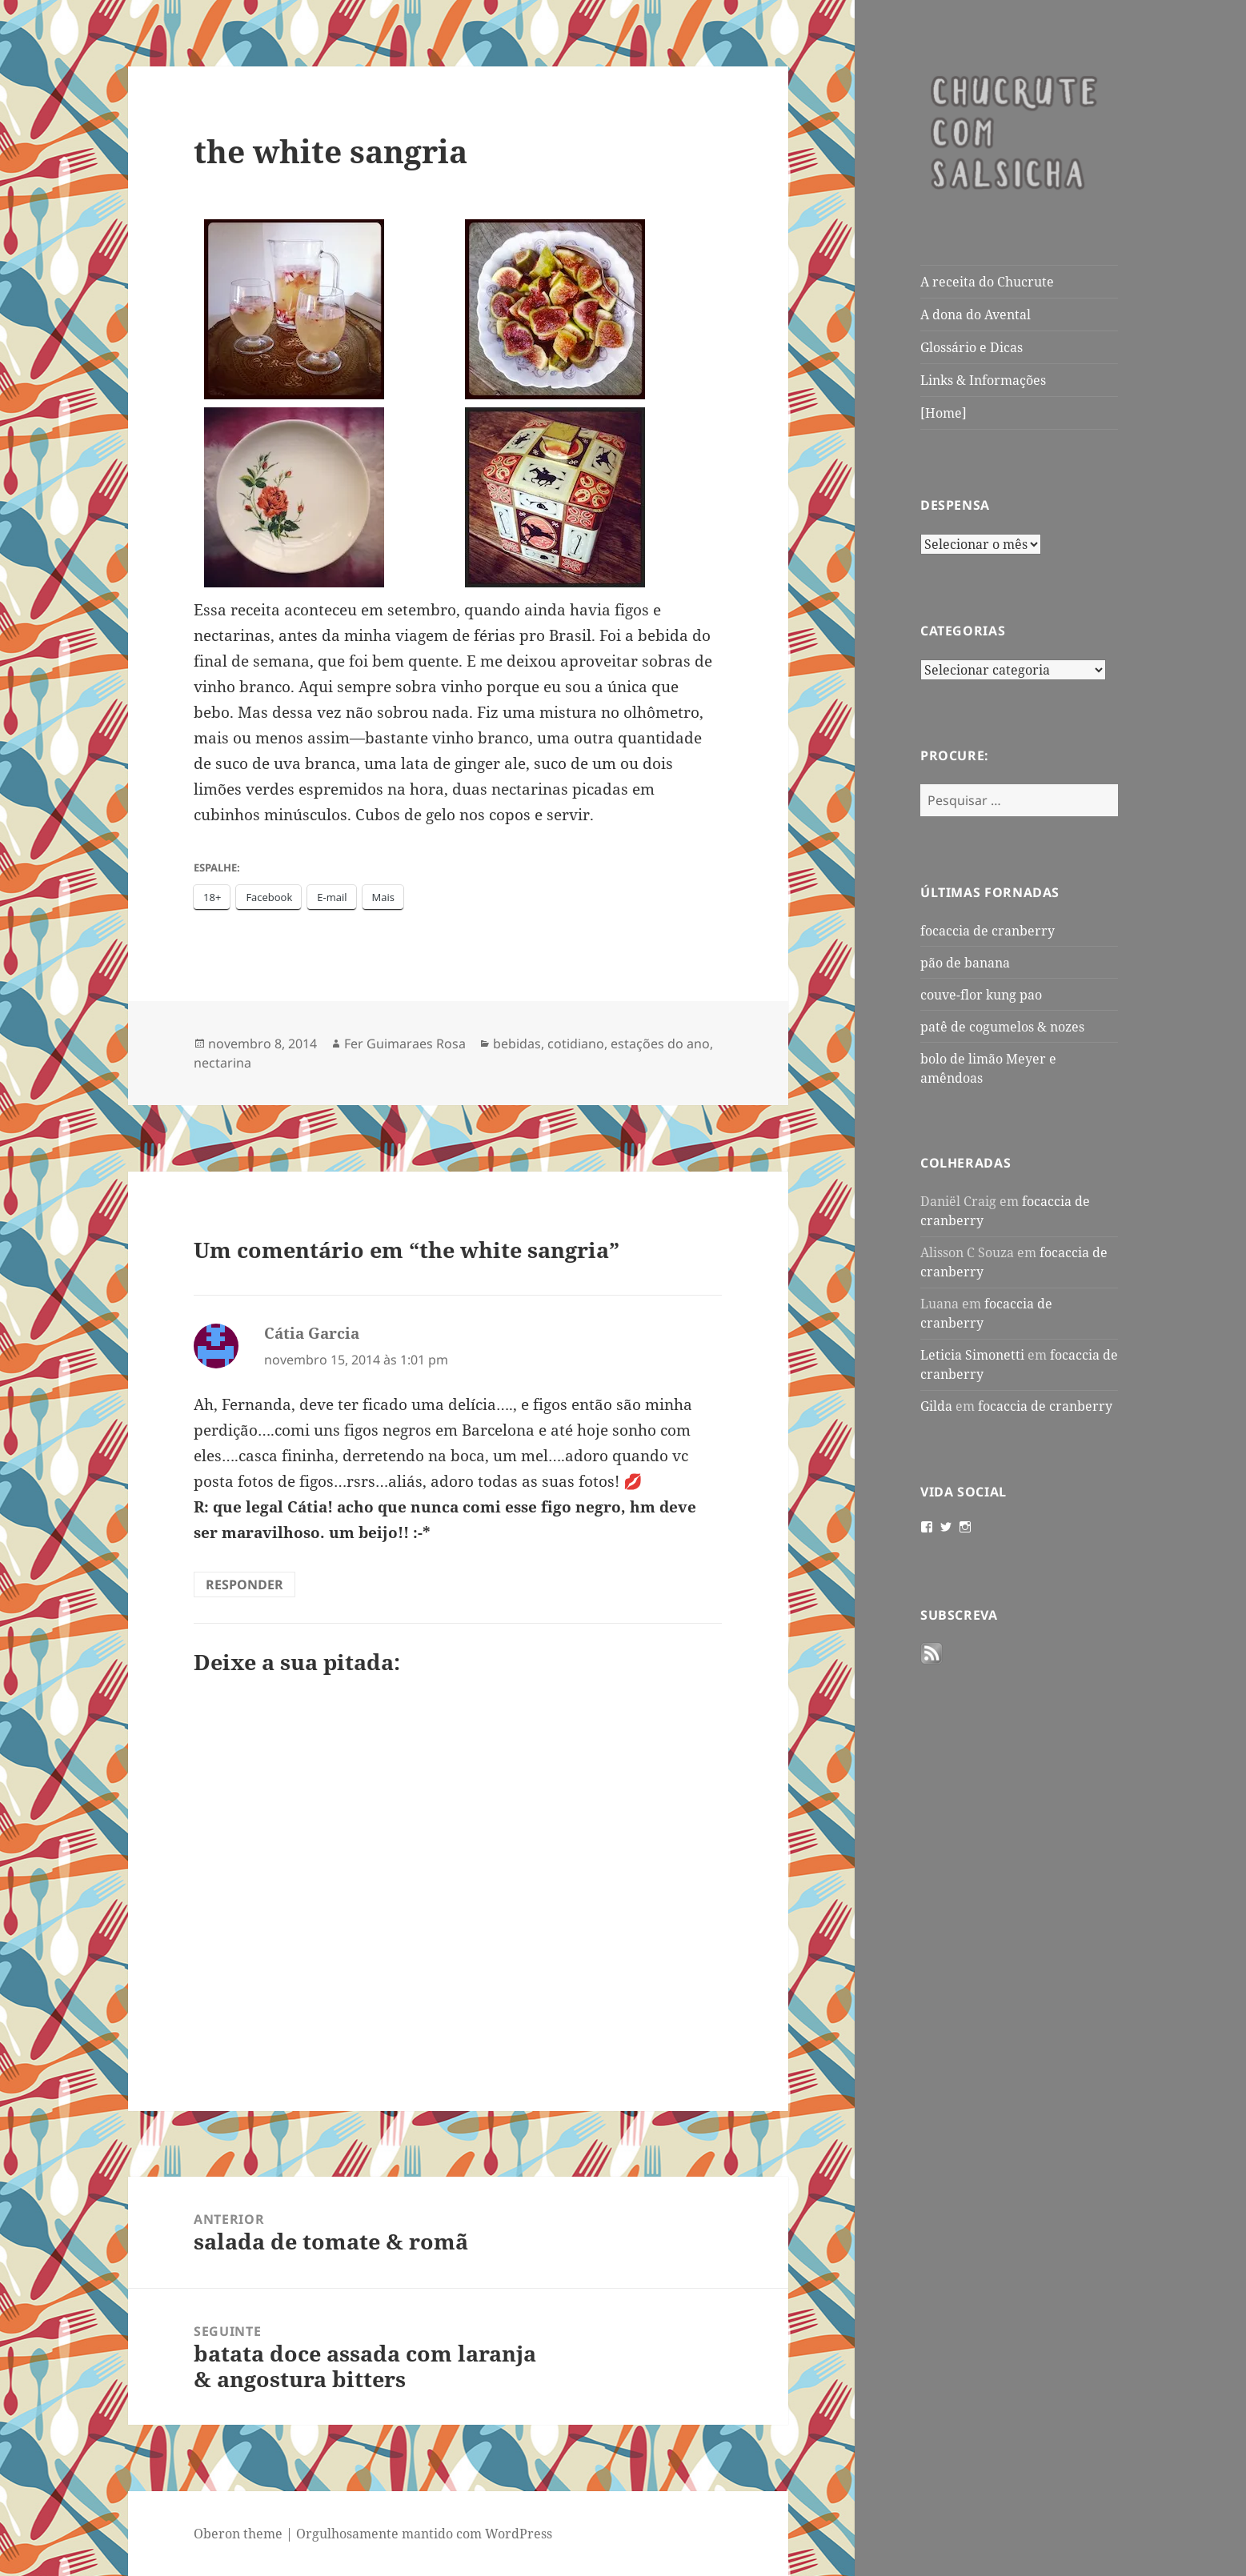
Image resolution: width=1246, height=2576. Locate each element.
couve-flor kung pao (981, 995)
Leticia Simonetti (972, 1355)
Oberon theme (238, 2533)
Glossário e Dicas (971, 347)
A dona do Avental (975, 314)
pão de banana (965, 963)
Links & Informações (983, 380)
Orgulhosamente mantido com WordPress (424, 2533)
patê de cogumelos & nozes (1002, 1027)
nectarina (222, 1063)
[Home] (943, 413)
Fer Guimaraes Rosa (405, 1043)
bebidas (517, 1043)
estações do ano (660, 1043)
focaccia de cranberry (987, 930)
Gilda (936, 1406)
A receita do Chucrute (987, 281)
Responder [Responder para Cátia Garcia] (244, 1584)
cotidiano (575, 1043)
